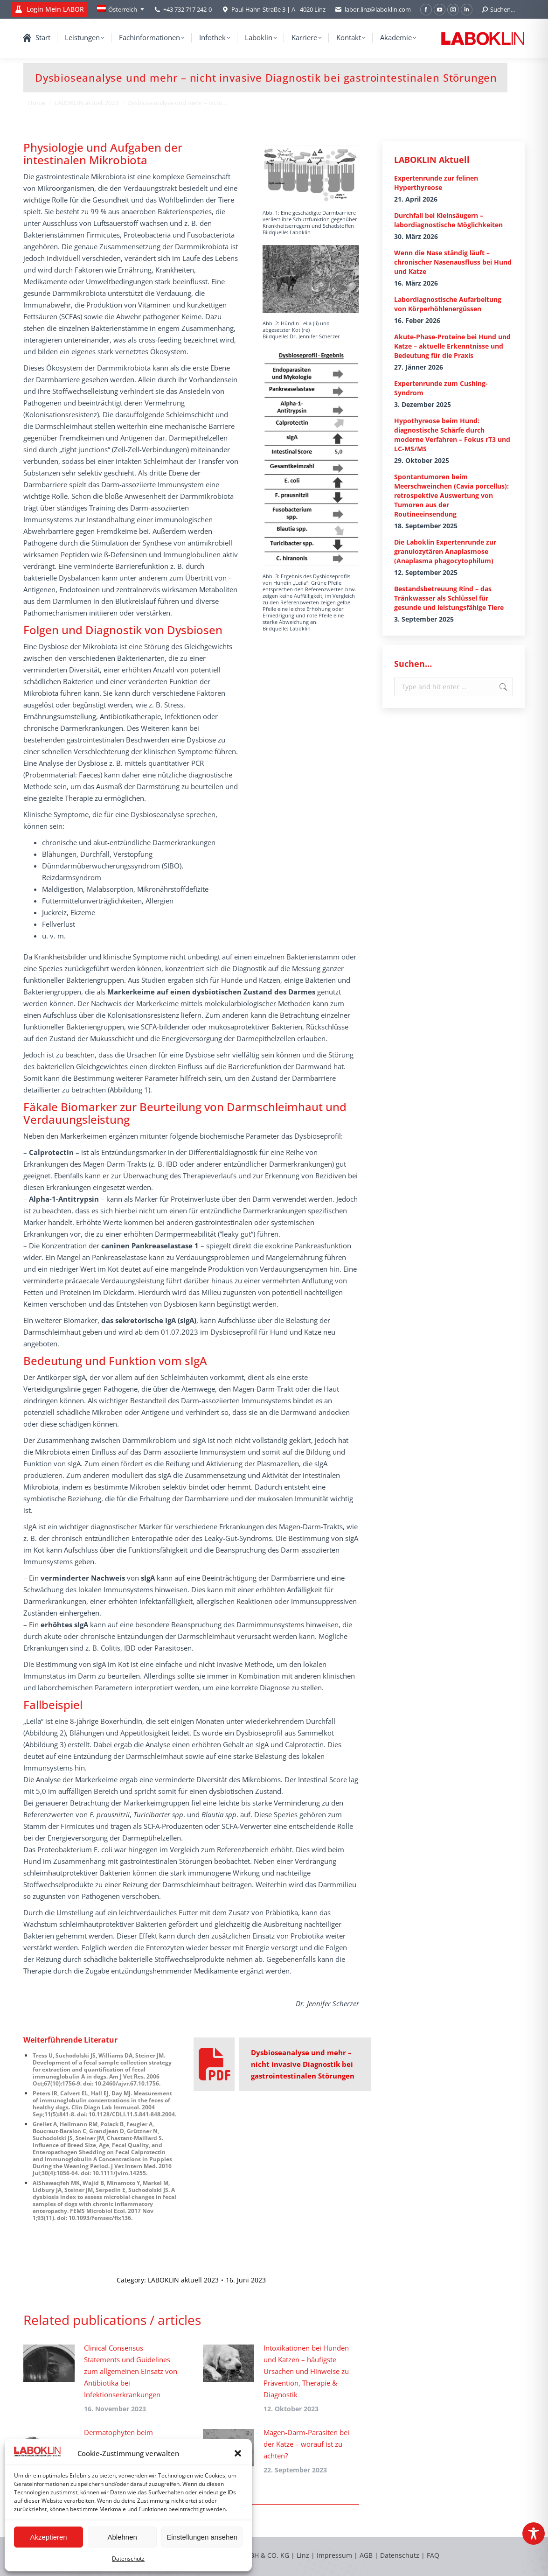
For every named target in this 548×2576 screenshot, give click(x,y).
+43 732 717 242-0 (187, 9)
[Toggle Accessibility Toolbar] (533, 2533)
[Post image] (49, 2363)
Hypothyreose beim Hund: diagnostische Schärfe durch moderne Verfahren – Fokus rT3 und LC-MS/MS (452, 434)
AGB (367, 2555)
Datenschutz (128, 2558)
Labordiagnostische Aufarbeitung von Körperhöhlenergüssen (447, 304)
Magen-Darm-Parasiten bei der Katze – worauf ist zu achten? (306, 2444)
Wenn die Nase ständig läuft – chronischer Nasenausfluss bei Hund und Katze (453, 262)
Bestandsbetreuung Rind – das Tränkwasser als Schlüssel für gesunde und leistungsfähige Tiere (449, 598)
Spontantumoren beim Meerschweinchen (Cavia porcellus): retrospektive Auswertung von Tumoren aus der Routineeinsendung (451, 495)
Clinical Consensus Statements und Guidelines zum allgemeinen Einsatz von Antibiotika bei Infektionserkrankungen (130, 2371)
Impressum (334, 2555)
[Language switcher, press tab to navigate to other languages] (120, 9)
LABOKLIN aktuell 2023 (183, 2279)
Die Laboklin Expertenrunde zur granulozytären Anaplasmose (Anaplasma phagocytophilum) (445, 551)
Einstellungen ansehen (201, 2537)
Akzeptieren (48, 2537)
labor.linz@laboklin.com (373, 9)
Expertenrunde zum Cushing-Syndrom (441, 388)
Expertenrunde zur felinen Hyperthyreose (436, 183)
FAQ (433, 2555)
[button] (238, 2453)
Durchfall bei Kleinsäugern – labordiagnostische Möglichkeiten (448, 220)
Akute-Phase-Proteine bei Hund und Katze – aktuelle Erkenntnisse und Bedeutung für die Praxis (452, 346)
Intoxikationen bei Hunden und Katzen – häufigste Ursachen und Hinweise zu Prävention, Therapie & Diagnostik (306, 2371)
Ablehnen (122, 2537)
